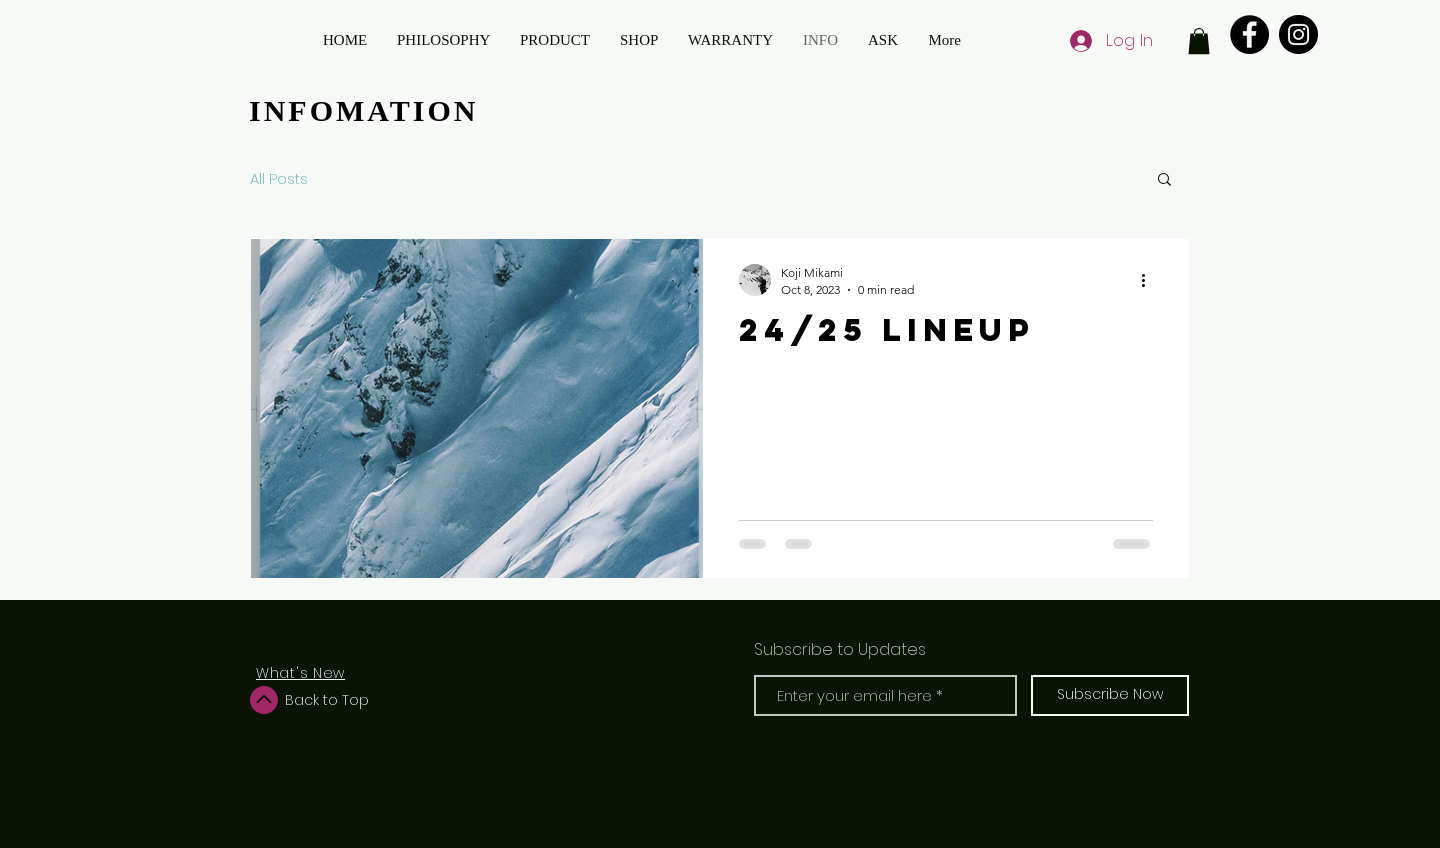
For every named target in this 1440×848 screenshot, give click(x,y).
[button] (1199, 41)
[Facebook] (1249, 34)
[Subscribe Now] (1110, 695)
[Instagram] (1298, 34)
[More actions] (1150, 280)
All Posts (279, 178)
